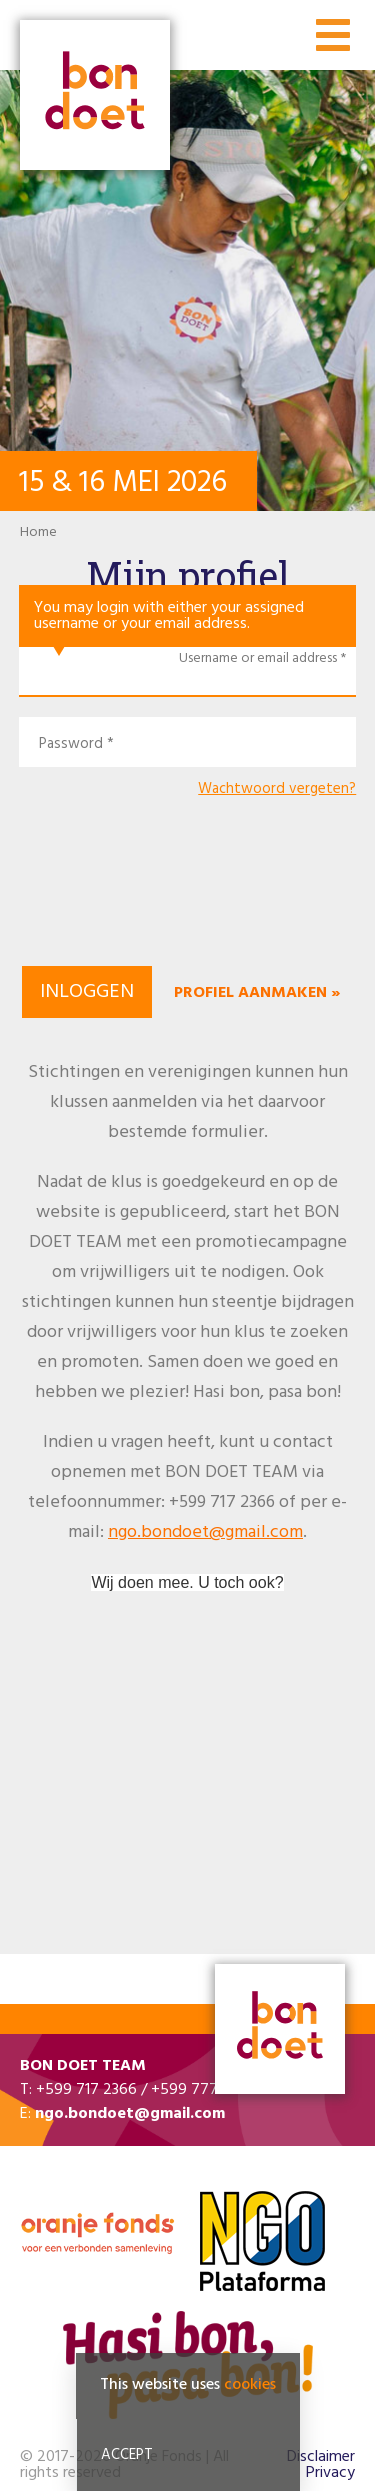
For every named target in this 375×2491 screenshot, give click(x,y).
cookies (250, 2388)
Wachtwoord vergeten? (277, 789)
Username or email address (258, 659)
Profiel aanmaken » (257, 993)
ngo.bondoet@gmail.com (205, 1532)
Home (38, 532)
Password (71, 744)
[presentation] (188, 894)
